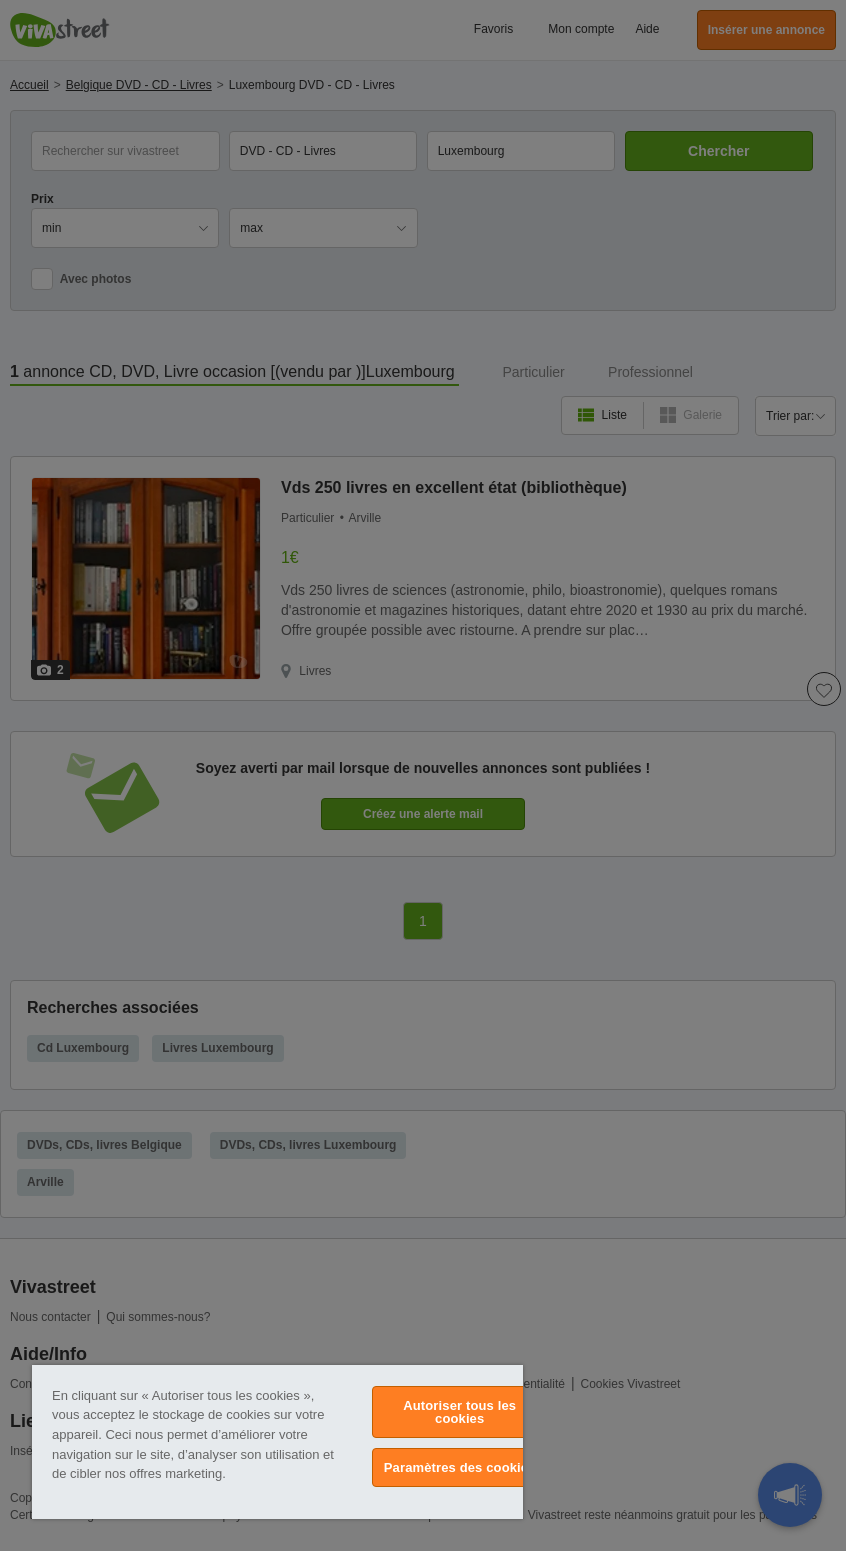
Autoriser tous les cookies (459, 1412)
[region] (277, 1442)
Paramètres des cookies (460, 1467)
